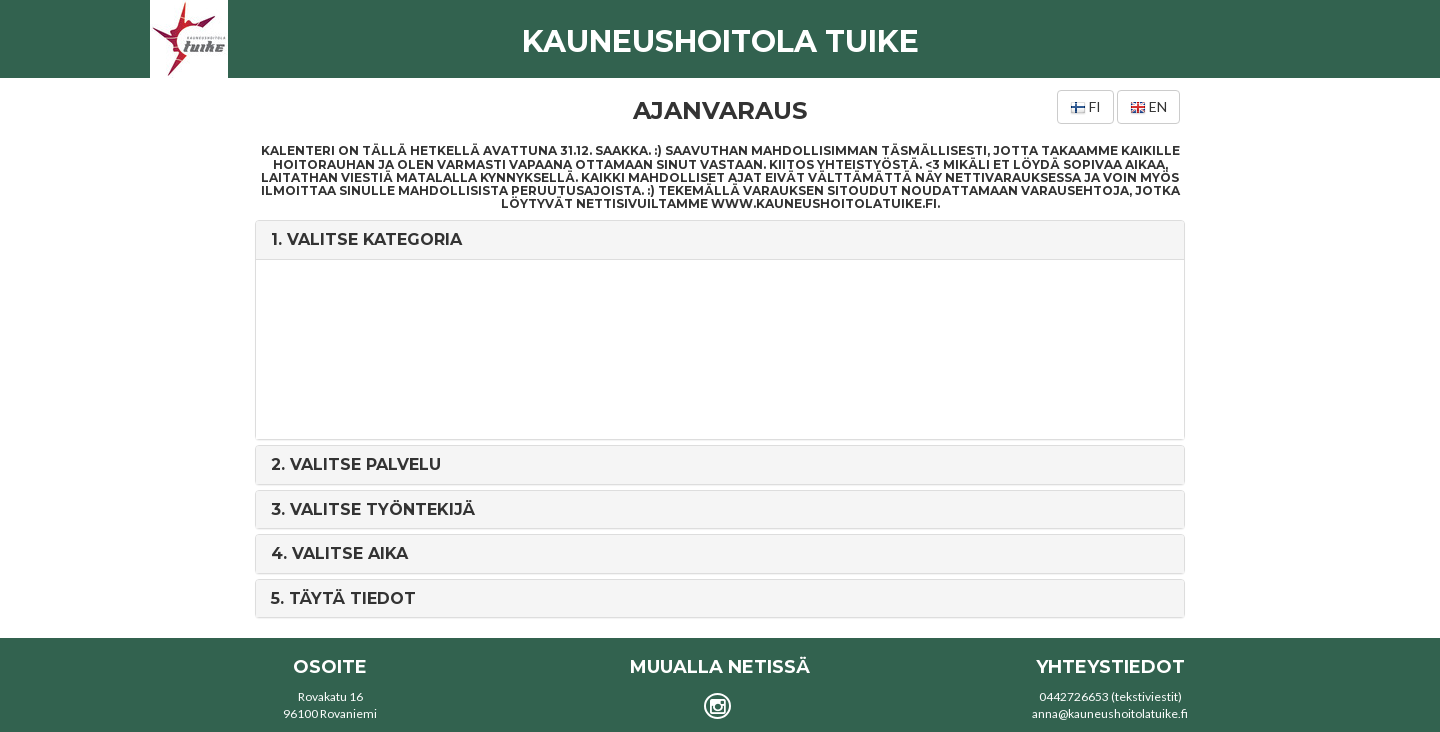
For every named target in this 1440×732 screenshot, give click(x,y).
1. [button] (366, 239)
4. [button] (339, 553)
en (1148, 107)
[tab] (720, 240)
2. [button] (356, 464)
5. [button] (343, 598)
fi (1085, 107)
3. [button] (373, 509)
